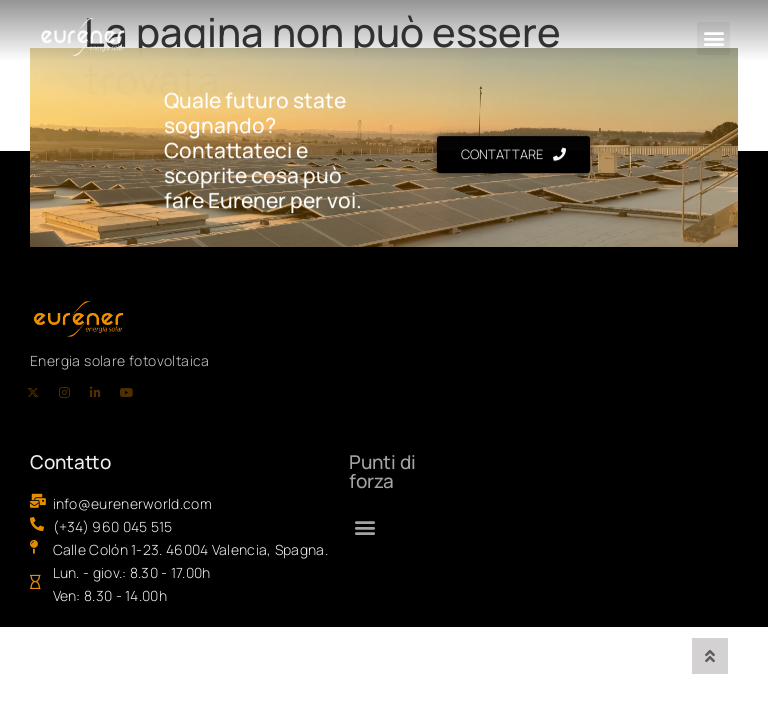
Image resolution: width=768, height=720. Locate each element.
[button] (713, 38)
